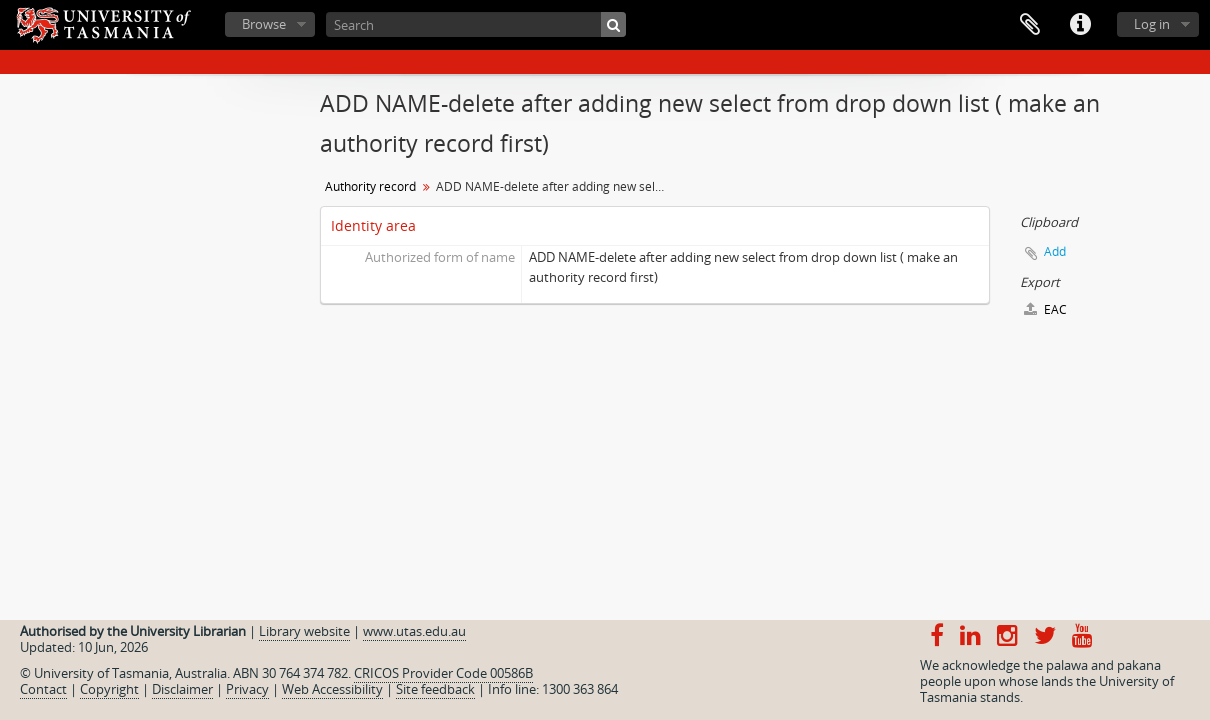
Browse (264, 24)
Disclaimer (182, 689)
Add (1055, 251)
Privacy (247, 689)
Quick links (1080, 25)
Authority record (370, 186)
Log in (1152, 24)
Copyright (109, 689)
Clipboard (1030, 25)
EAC (1045, 309)
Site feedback (435, 689)
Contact (43, 689)
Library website (304, 631)
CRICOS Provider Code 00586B (443, 673)
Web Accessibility (332, 689)
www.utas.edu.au (414, 631)
